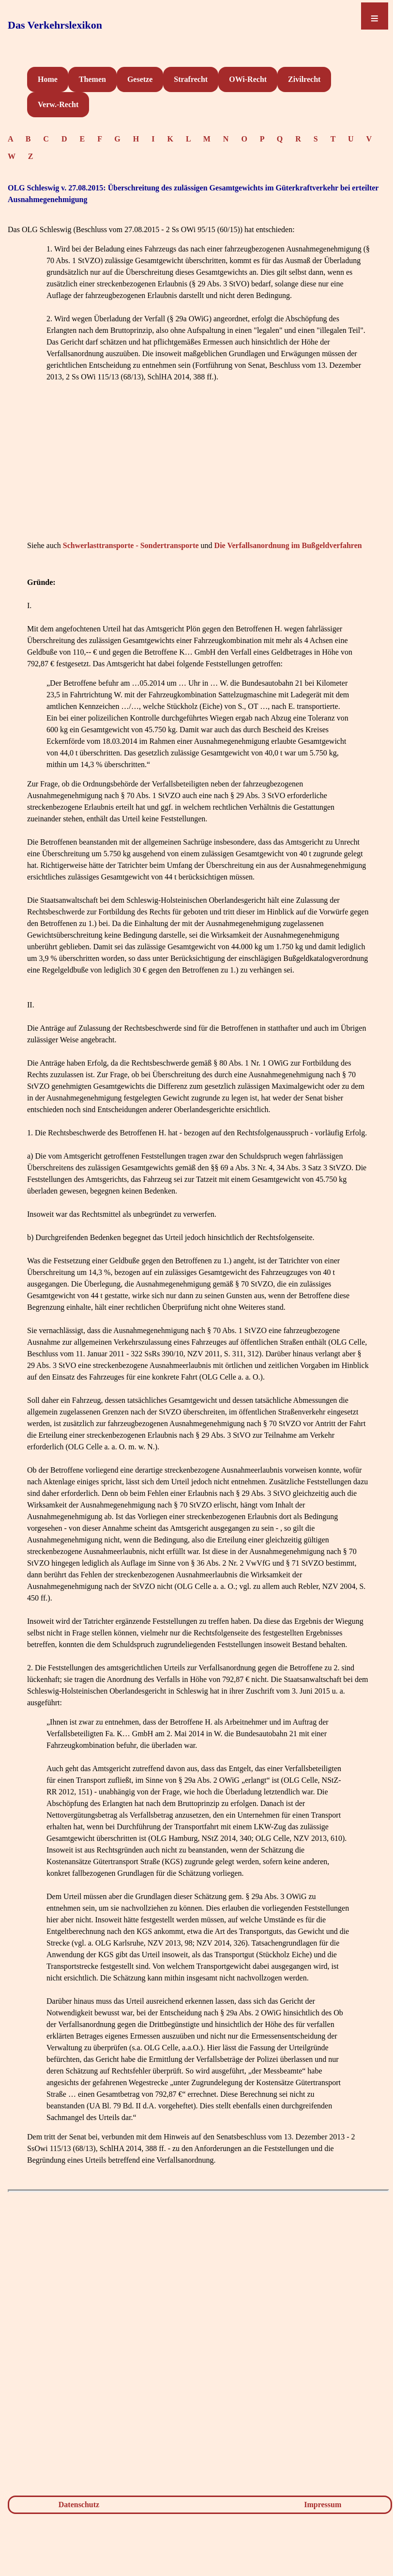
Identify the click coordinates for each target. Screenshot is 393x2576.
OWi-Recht (248, 79)
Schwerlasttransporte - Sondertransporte (131, 545)
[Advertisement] (198, 470)
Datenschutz (79, 2504)
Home (48, 79)
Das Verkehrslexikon (55, 25)
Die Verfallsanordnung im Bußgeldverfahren (288, 545)
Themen (92, 79)
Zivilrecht (304, 79)
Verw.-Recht (58, 104)
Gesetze (139, 79)
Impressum (322, 2504)
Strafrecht (191, 79)
